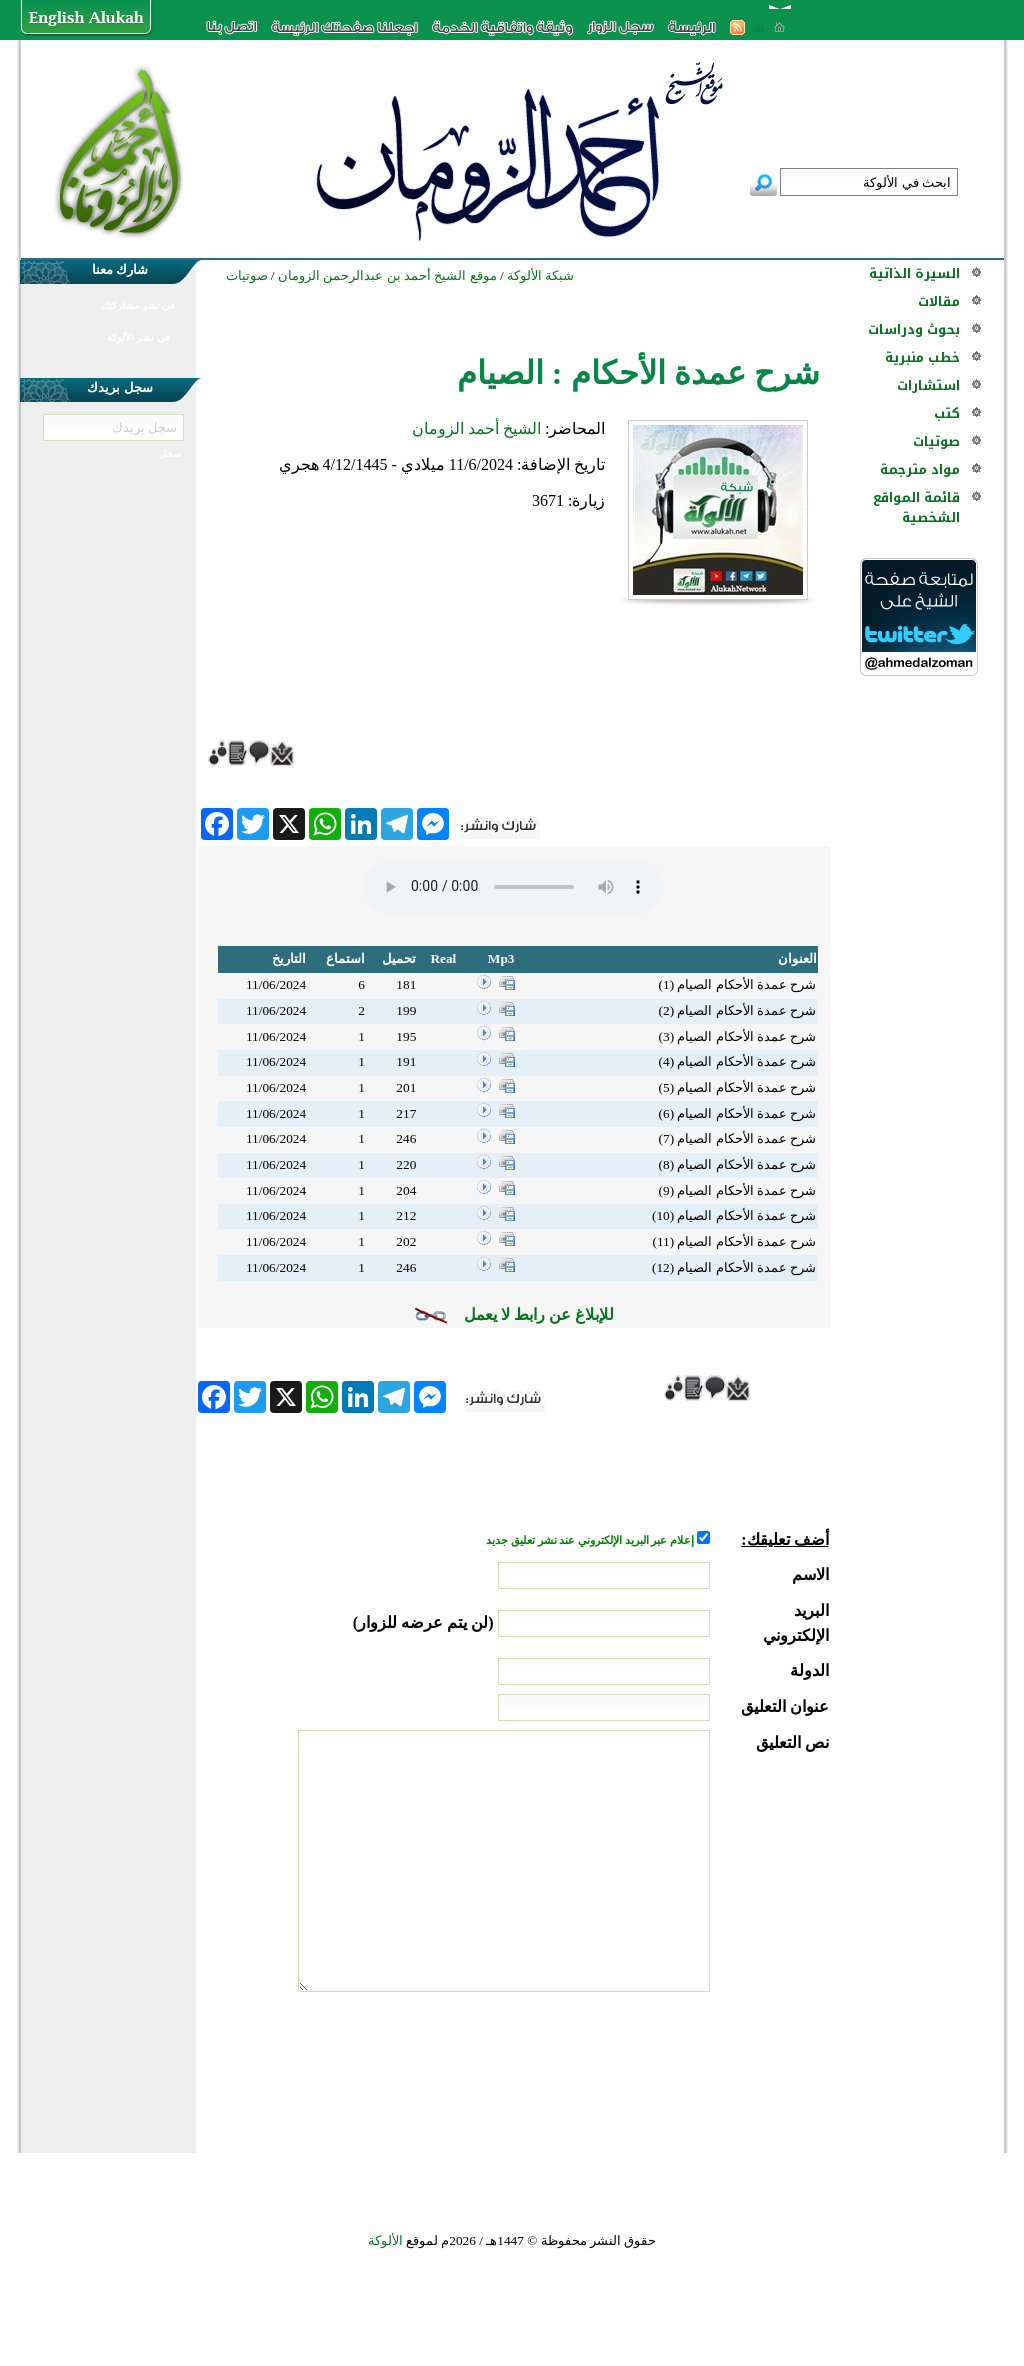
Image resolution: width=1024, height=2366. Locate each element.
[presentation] (677, 2067)
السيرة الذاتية (914, 273)
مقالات (939, 301)
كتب (947, 413)
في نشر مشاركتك (138, 305)
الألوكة (385, 2240)
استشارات (928, 385)
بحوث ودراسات (914, 329)
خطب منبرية (922, 357)
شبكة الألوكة (540, 275)
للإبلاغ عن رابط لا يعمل (539, 1314)
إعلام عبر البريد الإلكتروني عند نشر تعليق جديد (591, 1540)
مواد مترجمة (920, 469)
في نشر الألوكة (138, 337)
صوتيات (936, 441)
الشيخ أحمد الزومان (476, 428)
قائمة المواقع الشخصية (916, 507)
